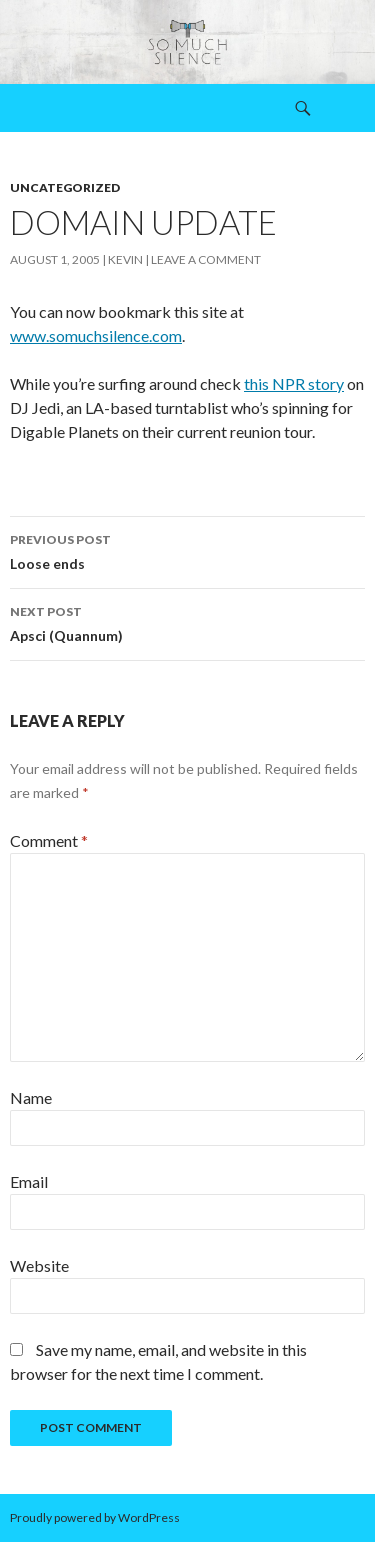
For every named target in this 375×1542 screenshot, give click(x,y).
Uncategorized (65, 187)
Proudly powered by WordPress (95, 1517)
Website (39, 1265)
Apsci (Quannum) (187, 622)
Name (31, 1097)
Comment (49, 840)
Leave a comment (206, 259)
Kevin (125, 259)
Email (29, 1181)
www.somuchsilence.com (96, 335)
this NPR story (294, 383)
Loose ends (187, 550)
